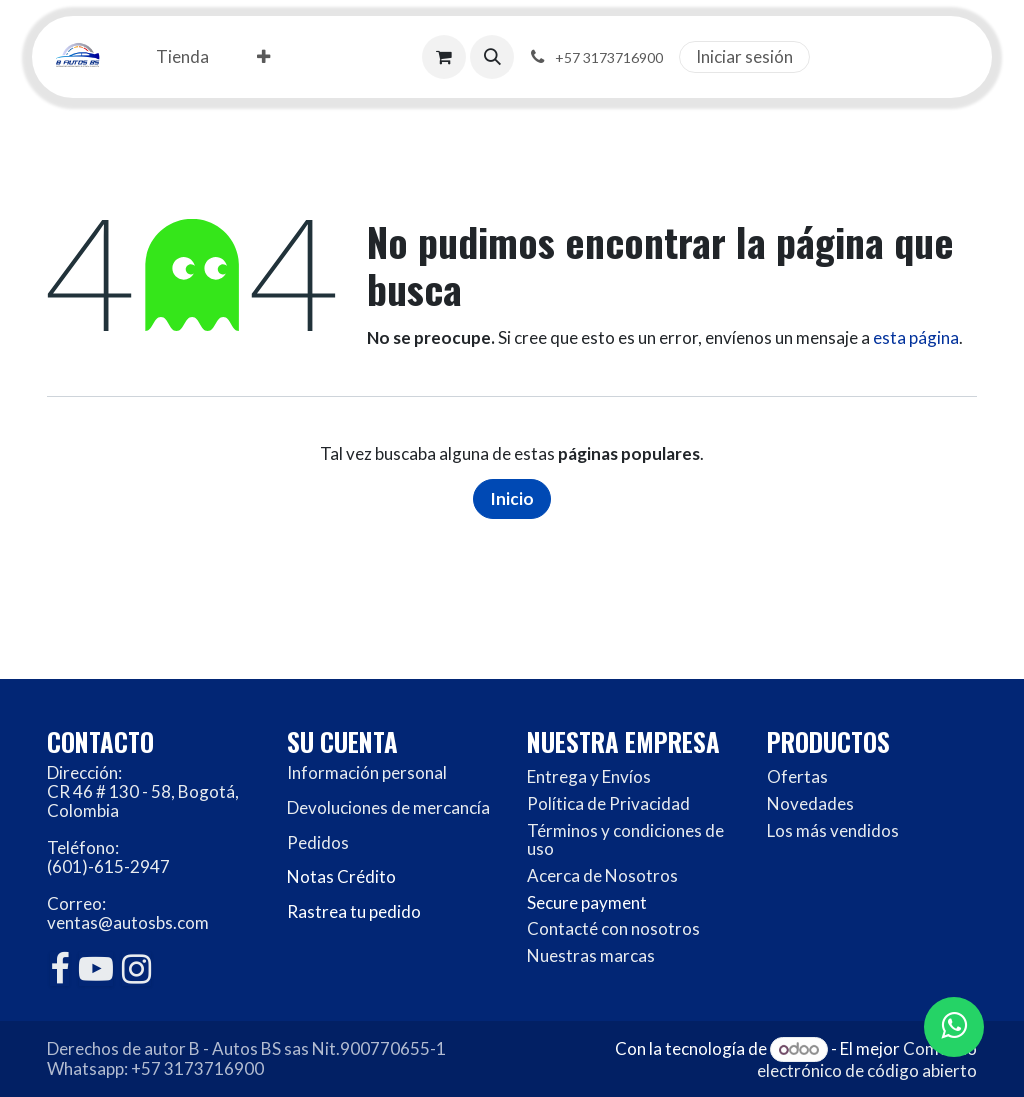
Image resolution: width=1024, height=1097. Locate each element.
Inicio (512, 498)
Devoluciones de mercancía (388, 807)
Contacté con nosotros (613, 928)
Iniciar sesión (744, 56)
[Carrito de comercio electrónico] (444, 57)
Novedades (810, 803)
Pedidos (318, 842)
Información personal (367, 772)
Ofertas (797, 776)
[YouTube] (96, 969)
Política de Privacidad (608, 803)
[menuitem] (182, 57)
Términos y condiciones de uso (625, 840)
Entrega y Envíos (589, 776)
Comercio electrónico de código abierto (867, 1059)
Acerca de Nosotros (602, 875)
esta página (916, 337)
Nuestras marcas (591, 955)
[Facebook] (59, 969)
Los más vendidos (833, 830)
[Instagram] (136, 969)
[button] (492, 57)
